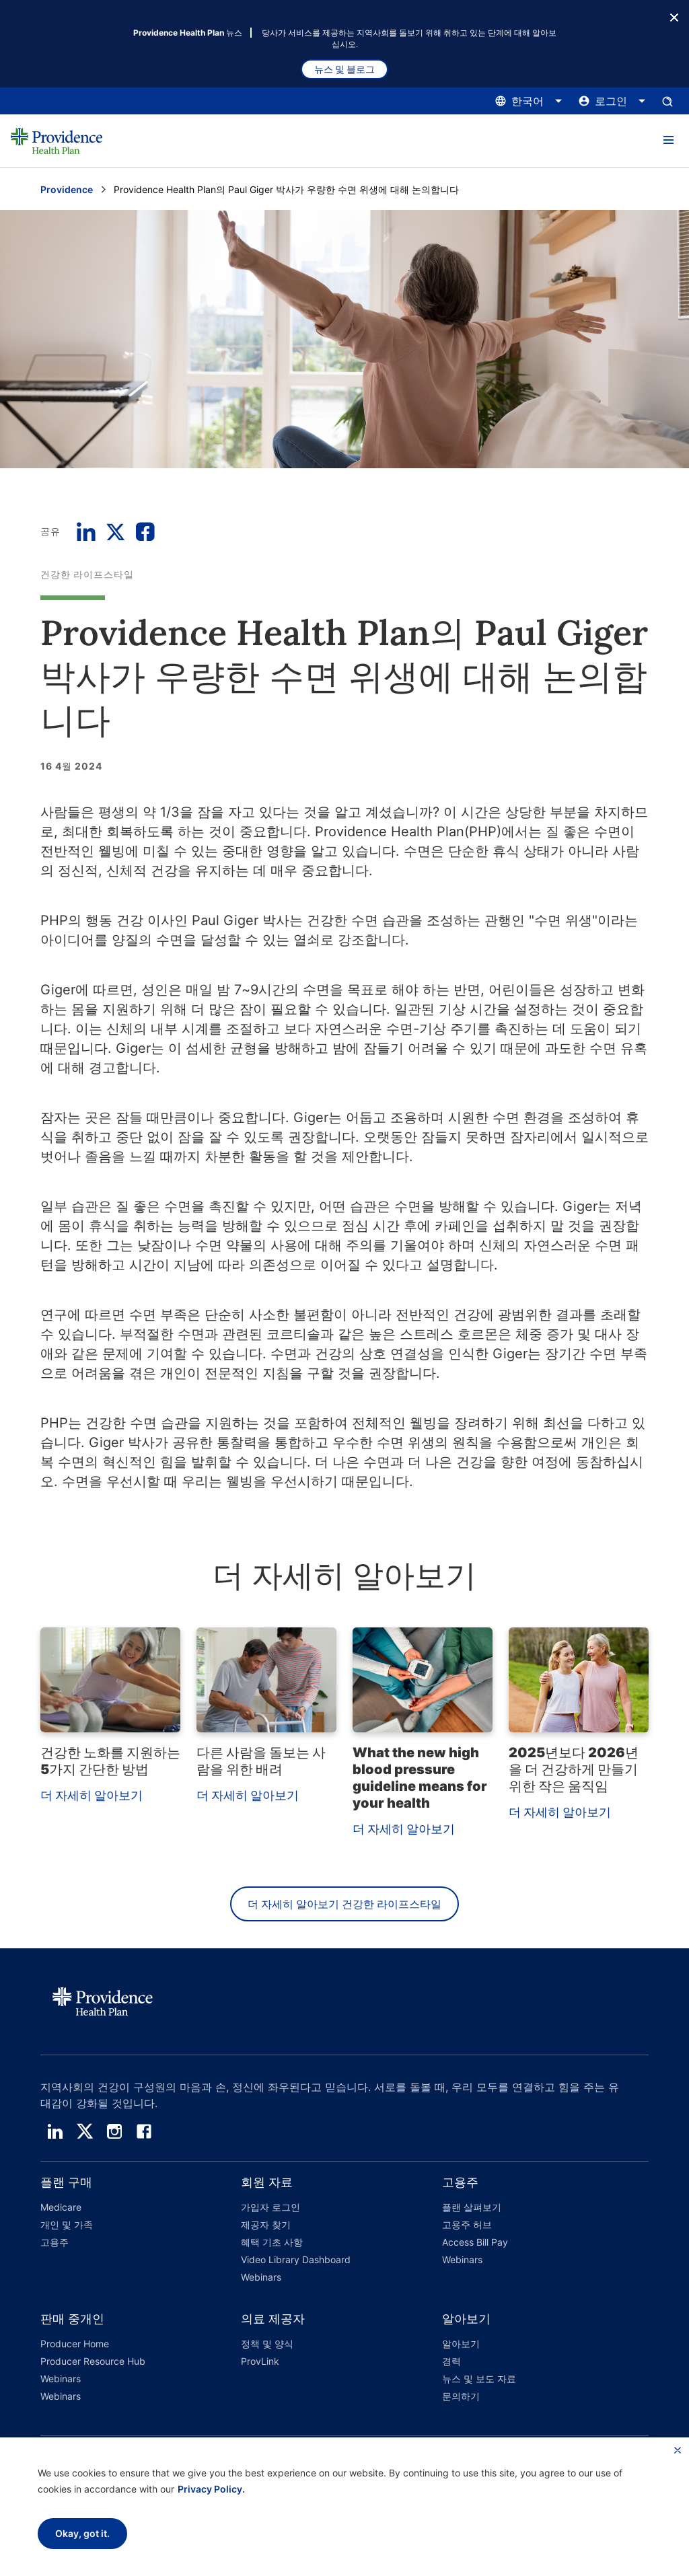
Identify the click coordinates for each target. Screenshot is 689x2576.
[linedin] (55, 2131)
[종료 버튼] (674, 16)
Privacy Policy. (211, 2489)
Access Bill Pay (475, 2242)
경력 (451, 2361)
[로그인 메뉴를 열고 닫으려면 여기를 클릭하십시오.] (612, 101)
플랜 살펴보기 (471, 2207)
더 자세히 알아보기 (91, 1795)
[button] (668, 141)
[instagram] (114, 2131)
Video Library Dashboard (296, 2259)
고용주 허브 (467, 2224)
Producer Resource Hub (92, 2361)
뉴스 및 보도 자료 (479, 2378)
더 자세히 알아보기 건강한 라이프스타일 (344, 1904)
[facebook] (144, 2131)
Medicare (60, 2207)
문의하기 (461, 2396)
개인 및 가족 (66, 2224)
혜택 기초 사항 (272, 2242)
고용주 (54, 2242)
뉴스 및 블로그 (344, 69)
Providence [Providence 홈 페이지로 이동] (66, 189)
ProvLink (260, 2361)
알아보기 (461, 2343)
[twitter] (84, 2131)
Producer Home (74, 2343)
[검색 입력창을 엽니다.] (667, 101)
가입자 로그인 (270, 2207)
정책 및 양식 (267, 2343)
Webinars (261, 2277)
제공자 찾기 (266, 2224)
